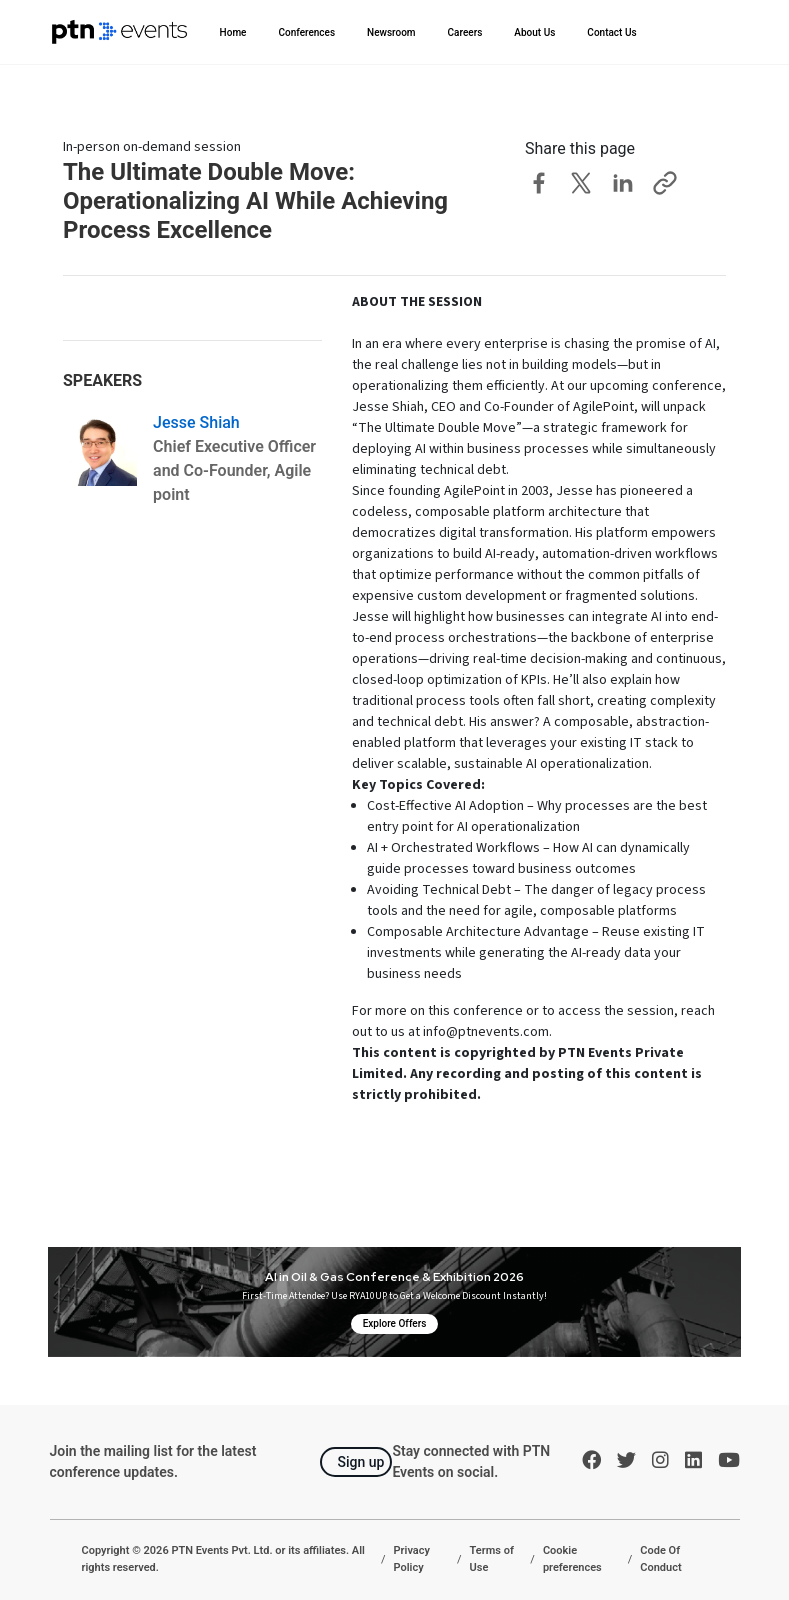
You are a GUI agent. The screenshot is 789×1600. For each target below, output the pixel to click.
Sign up (360, 1462)
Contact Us (611, 32)
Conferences (306, 32)
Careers (465, 32)
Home (233, 32)
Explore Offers (395, 1323)
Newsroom (391, 32)
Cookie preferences (572, 1559)
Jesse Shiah (196, 422)
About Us (534, 32)
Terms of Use (492, 1559)
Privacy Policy (412, 1559)
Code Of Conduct (660, 1559)
